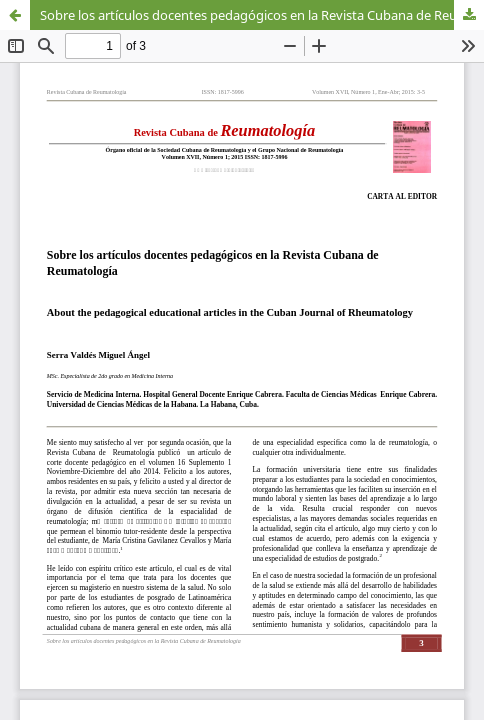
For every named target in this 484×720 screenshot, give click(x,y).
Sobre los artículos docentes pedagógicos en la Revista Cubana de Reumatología (262, 15)
